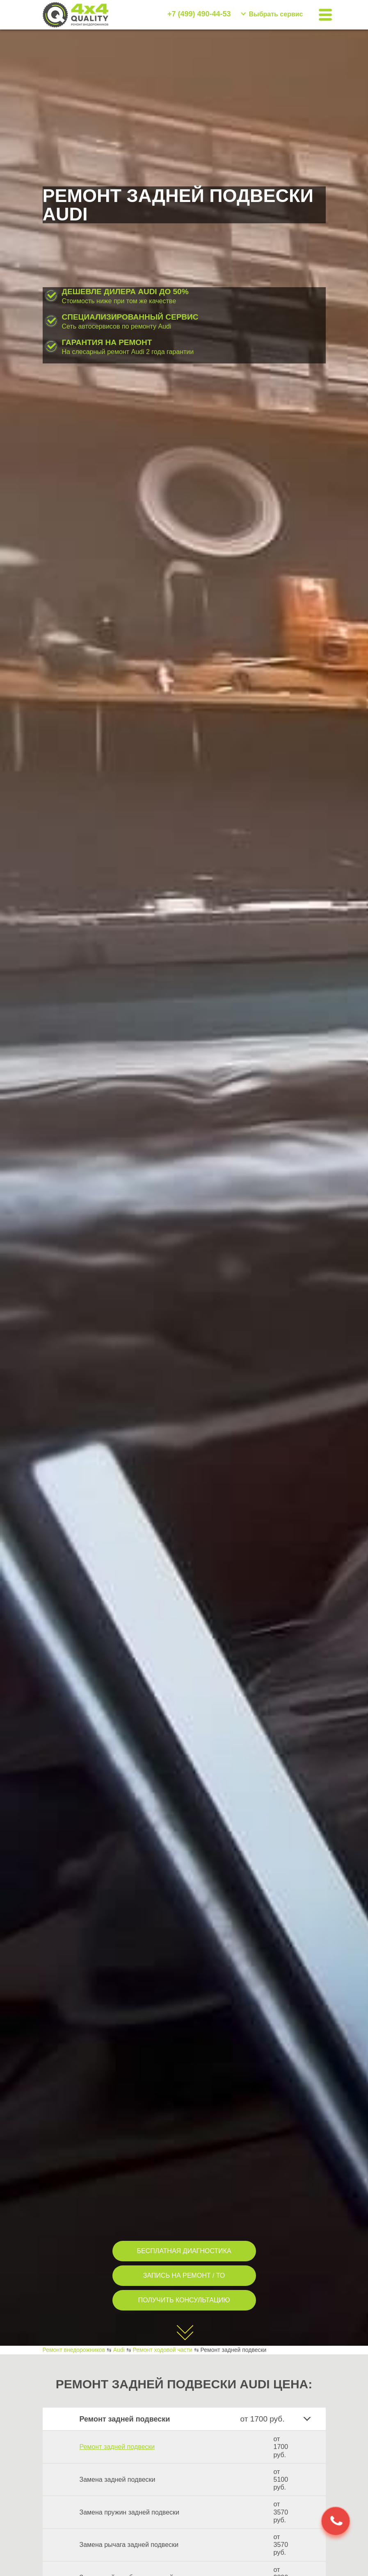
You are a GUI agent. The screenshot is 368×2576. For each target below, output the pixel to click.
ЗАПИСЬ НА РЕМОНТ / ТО (184, 2275)
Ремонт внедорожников (74, 2350)
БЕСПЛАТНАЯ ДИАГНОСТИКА (184, 2250)
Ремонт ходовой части (162, 2350)
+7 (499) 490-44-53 (199, 14)
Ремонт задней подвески (117, 2446)
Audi (119, 2350)
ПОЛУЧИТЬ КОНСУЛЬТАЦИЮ (184, 2300)
